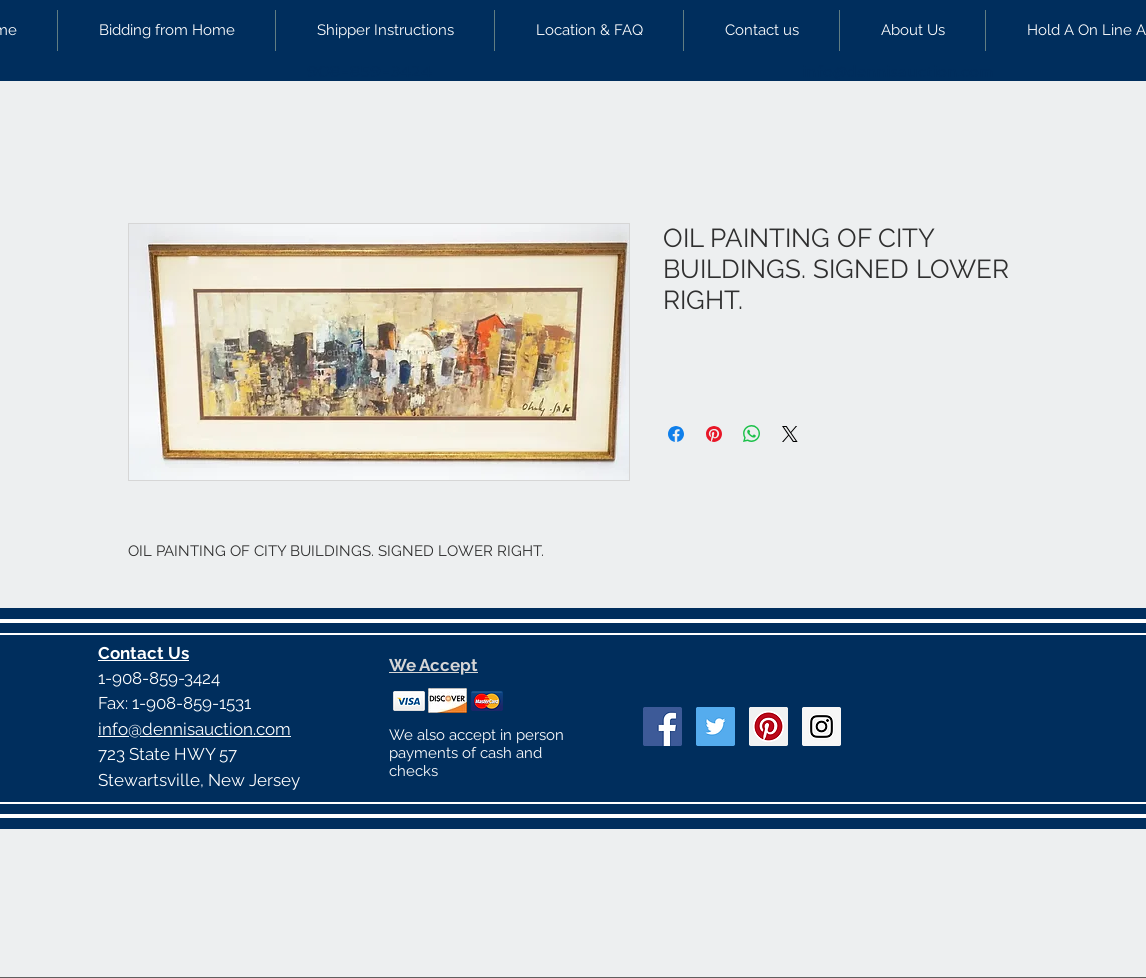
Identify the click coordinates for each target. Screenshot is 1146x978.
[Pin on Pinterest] (714, 434)
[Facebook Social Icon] (662, 726)
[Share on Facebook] (676, 434)
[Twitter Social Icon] (715, 726)
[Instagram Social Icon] (821, 726)
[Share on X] (790, 434)
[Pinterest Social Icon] (768, 726)
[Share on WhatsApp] (752, 434)
